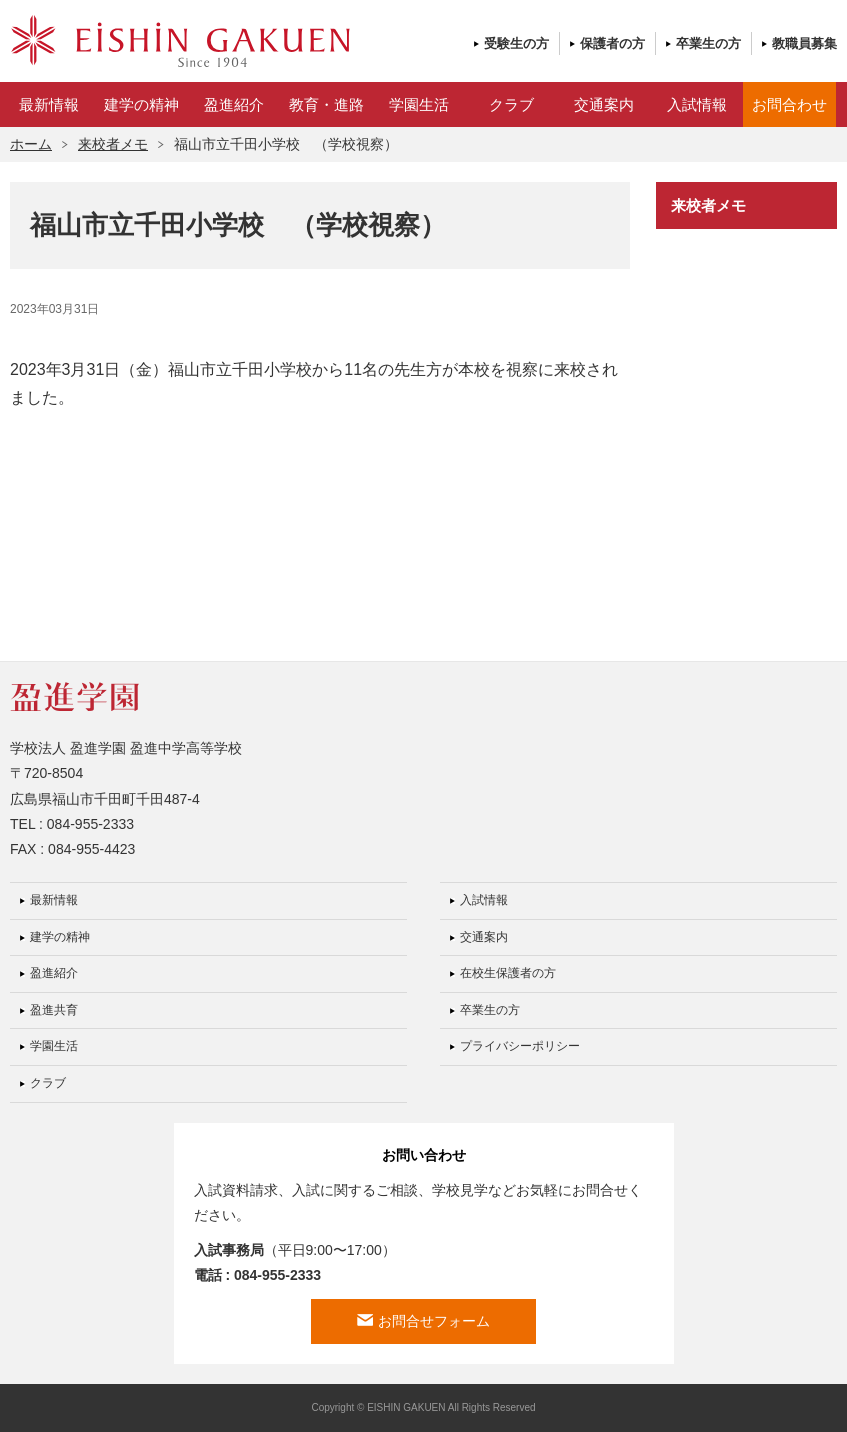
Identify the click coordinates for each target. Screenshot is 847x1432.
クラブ (511, 104)
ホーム (31, 144)
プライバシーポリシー (520, 1046)
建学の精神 (141, 104)
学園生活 (419, 104)
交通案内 (604, 104)
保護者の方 (612, 43)
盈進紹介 (234, 104)
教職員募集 (804, 43)
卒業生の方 (708, 43)
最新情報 (49, 104)
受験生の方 (516, 43)
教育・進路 (326, 104)
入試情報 (697, 104)
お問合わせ (789, 104)
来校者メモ (113, 144)
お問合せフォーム (434, 1321)
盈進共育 (54, 1010)
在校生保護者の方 (508, 973)
